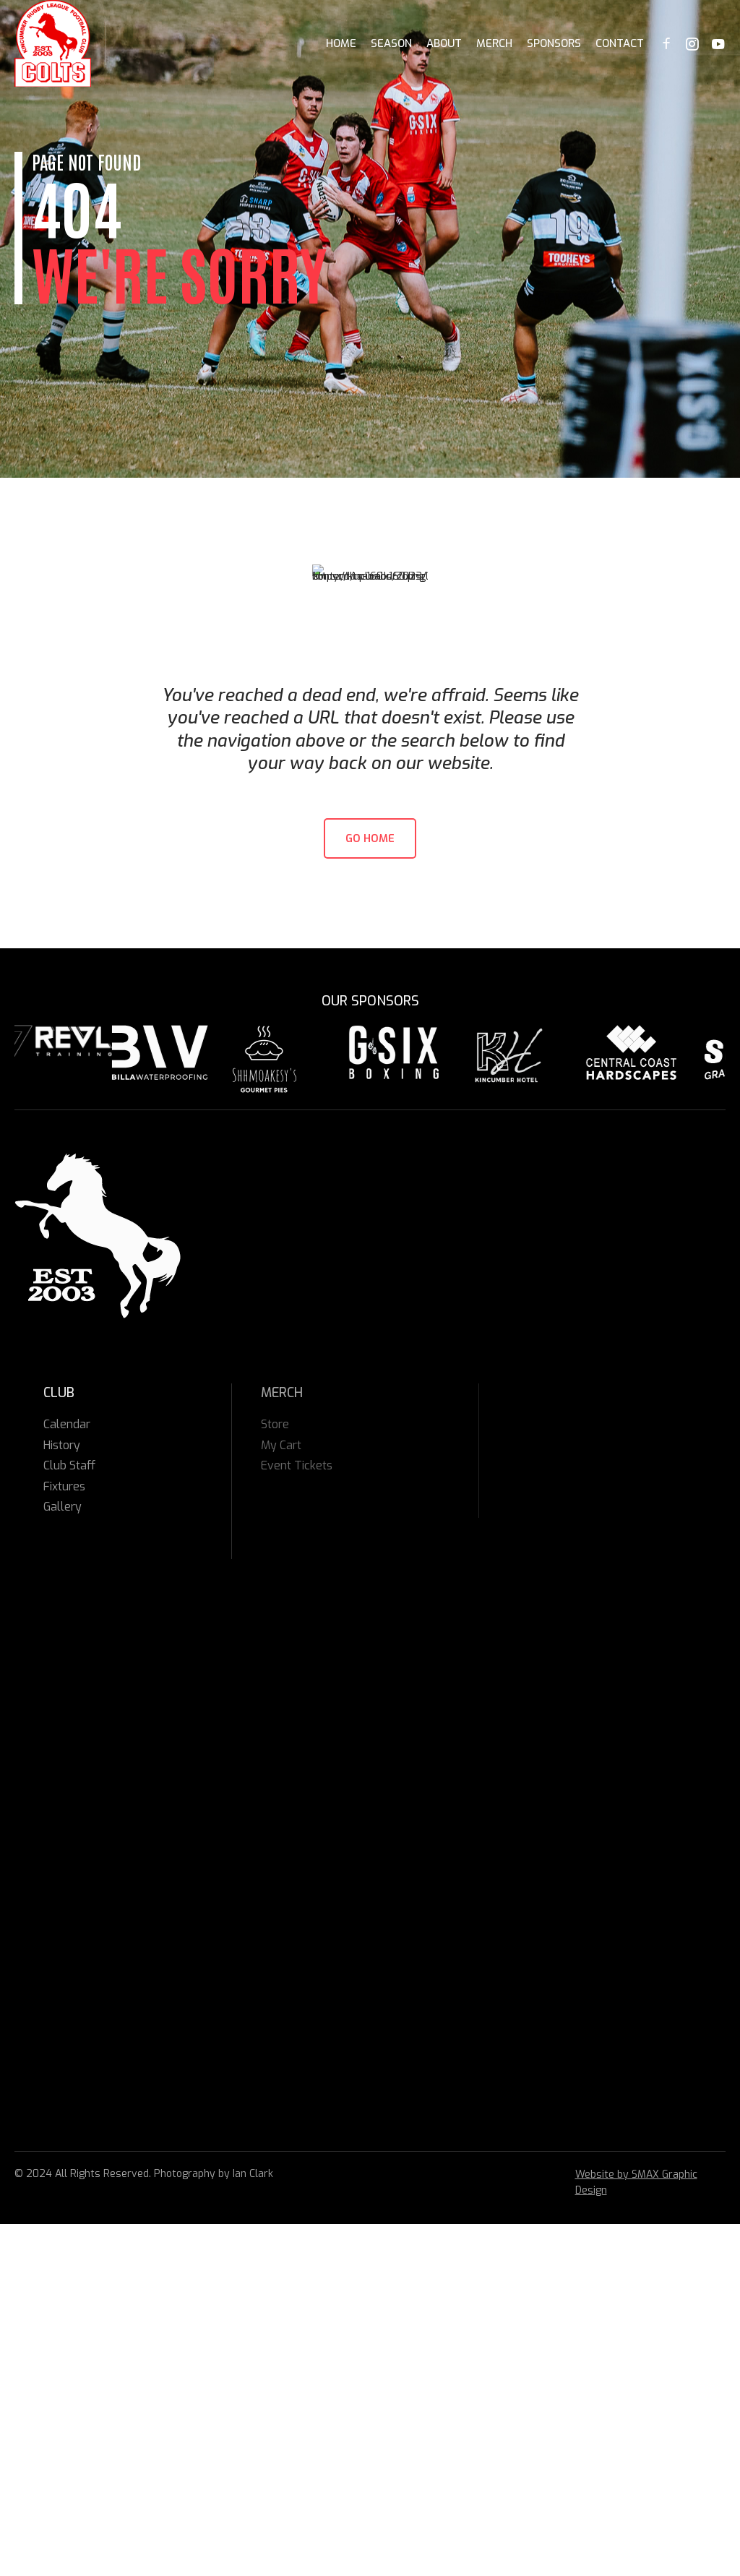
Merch (494, 43)
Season (391, 43)
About (444, 43)
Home (341, 43)
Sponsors (554, 43)
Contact (619, 43)
